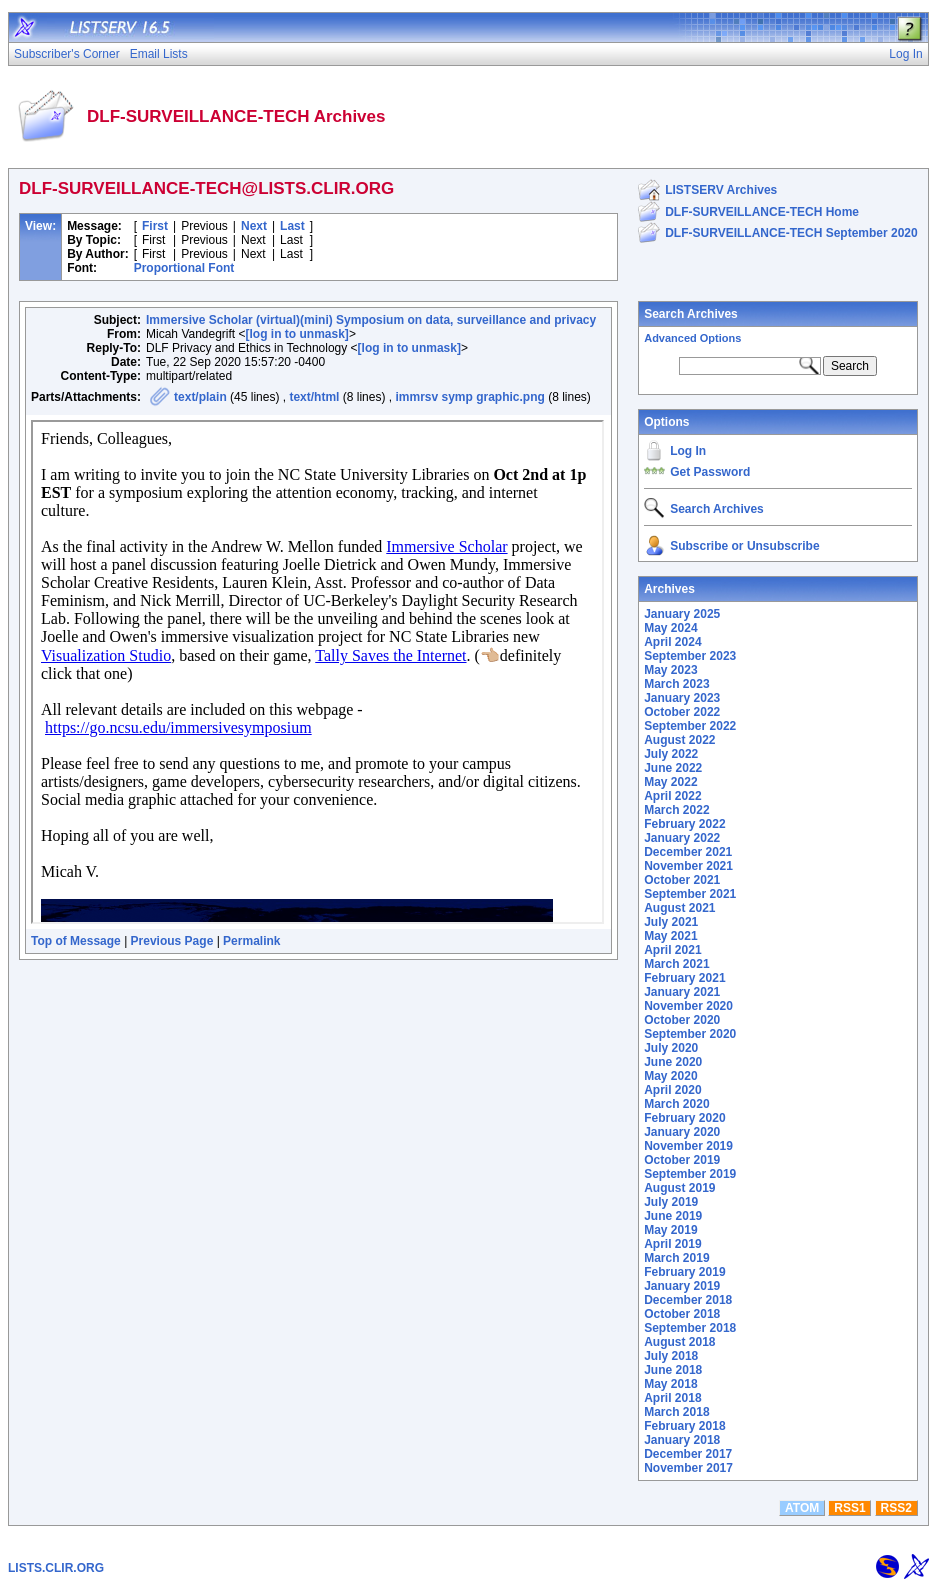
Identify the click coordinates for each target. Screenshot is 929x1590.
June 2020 (673, 1062)
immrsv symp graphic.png (469, 397)
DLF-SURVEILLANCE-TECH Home (762, 212)
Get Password (710, 472)
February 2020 (684, 1118)
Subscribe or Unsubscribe (744, 546)
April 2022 (672, 796)
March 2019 (676, 1258)
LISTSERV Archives (721, 190)
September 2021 (690, 894)
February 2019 (684, 1272)
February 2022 (684, 824)
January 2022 (682, 838)
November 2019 (688, 1146)
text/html (314, 397)
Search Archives (691, 314)
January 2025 (682, 614)
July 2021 (671, 922)
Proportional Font (184, 268)
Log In (688, 451)
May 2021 (670, 936)
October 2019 (682, 1160)
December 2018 (688, 1300)
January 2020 (682, 1132)
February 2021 (684, 978)
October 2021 (682, 880)
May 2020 (670, 1076)
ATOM (802, 1508)
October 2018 (682, 1314)
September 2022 (690, 726)
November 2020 (688, 1006)
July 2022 (671, 754)
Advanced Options (692, 338)
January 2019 (682, 1286)
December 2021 (688, 852)
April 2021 (672, 950)
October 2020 (682, 1020)
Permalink (251, 941)
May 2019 (670, 1230)
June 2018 (673, 1370)
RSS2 (896, 1508)
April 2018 (672, 1398)
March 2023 (676, 684)
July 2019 (671, 1202)
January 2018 (682, 1440)
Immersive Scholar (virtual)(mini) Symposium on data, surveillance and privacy (371, 320)
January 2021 (682, 992)
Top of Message (76, 941)
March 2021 (676, 964)
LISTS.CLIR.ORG (56, 1568)
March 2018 (676, 1412)
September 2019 (690, 1174)
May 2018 (670, 1384)
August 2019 (679, 1188)
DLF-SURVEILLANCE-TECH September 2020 (791, 233)
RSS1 (849, 1508)
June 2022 (673, 768)
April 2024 (672, 642)
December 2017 (688, 1454)
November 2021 (688, 866)
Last (292, 226)
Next (254, 226)
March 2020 (676, 1104)
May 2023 (670, 670)
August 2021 (679, 908)
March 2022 (676, 810)
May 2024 (670, 628)
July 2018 (671, 1356)
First (155, 226)
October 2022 (682, 712)
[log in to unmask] (297, 334)
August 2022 (679, 740)
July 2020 (671, 1048)
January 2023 (682, 698)
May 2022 (670, 782)
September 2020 (690, 1034)
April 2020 (672, 1090)
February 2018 (684, 1426)
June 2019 (673, 1216)
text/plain (200, 397)
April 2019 (672, 1244)
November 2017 (688, 1468)
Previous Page (172, 941)
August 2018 (679, 1342)
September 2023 (690, 656)
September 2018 (690, 1328)
